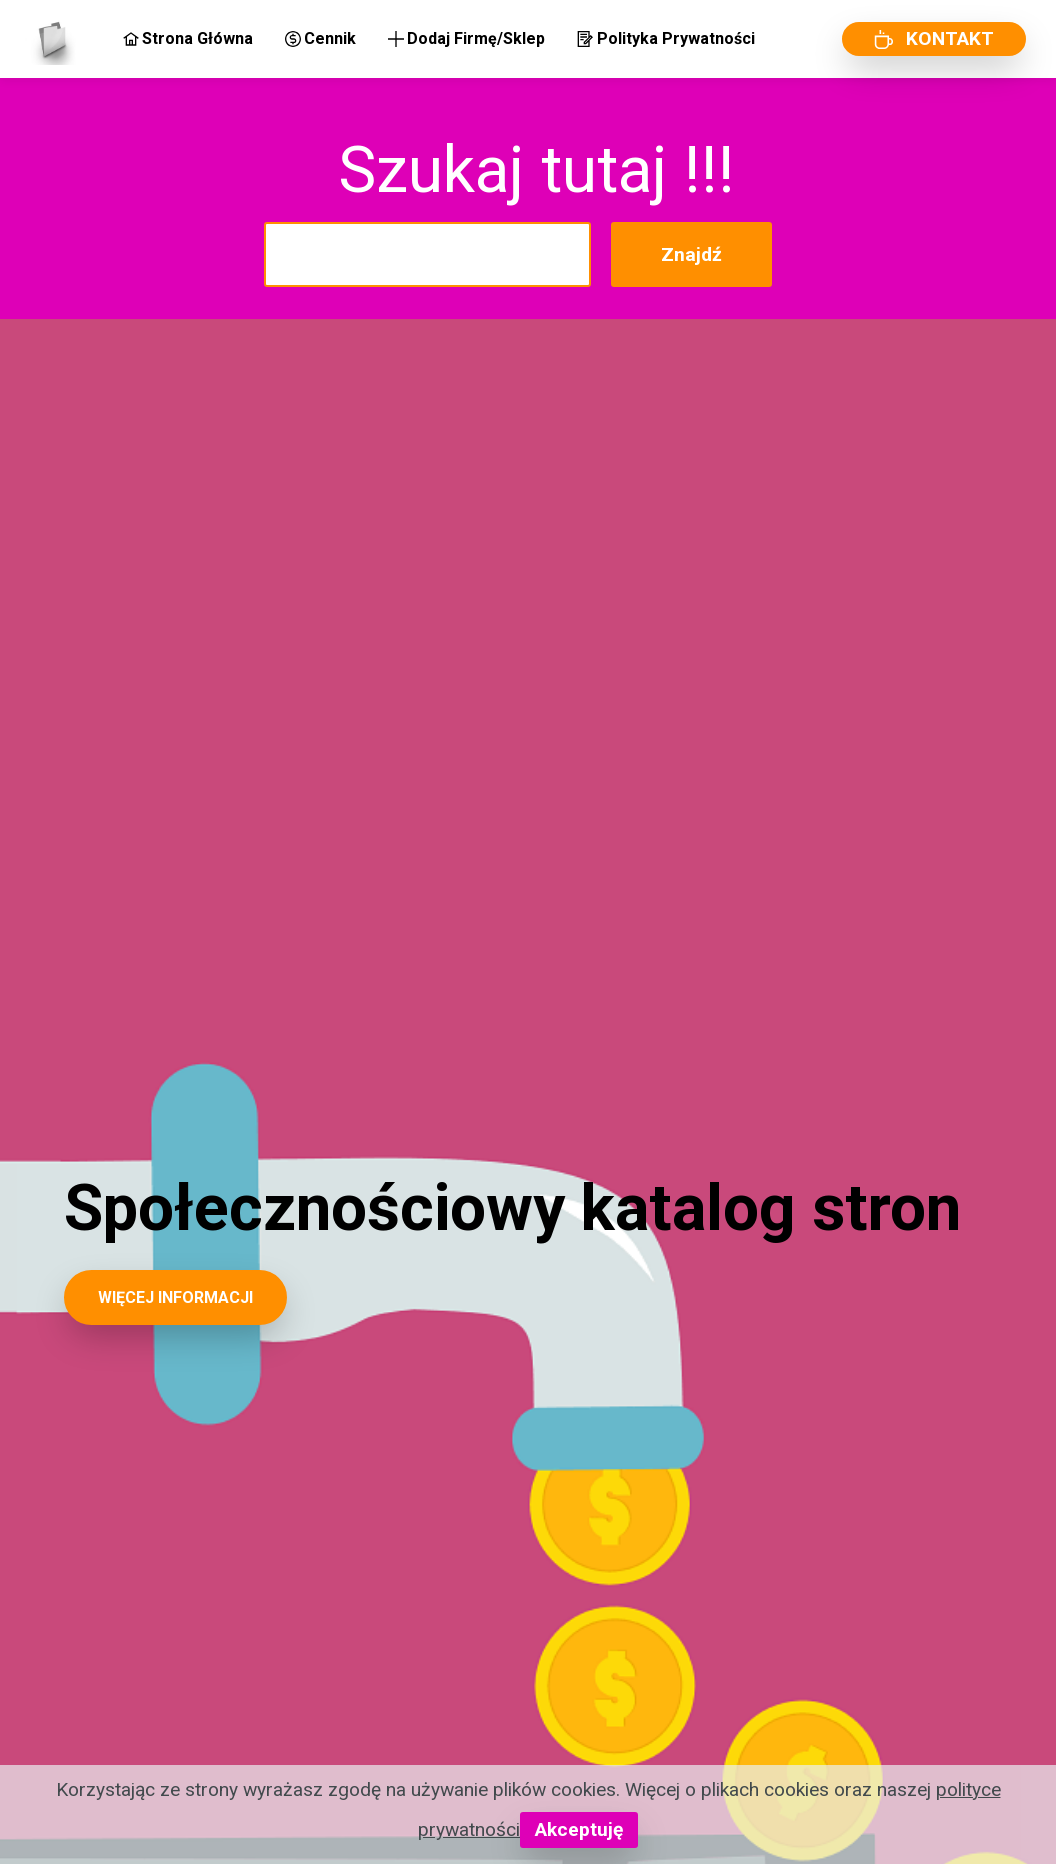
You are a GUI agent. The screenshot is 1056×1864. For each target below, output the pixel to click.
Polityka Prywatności (665, 38)
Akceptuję (579, 1829)
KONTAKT (934, 38)
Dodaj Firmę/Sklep (466, 38)
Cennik (320, 38)
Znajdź (691, 254)
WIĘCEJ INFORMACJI (175, 1297)
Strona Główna (188, 38)
